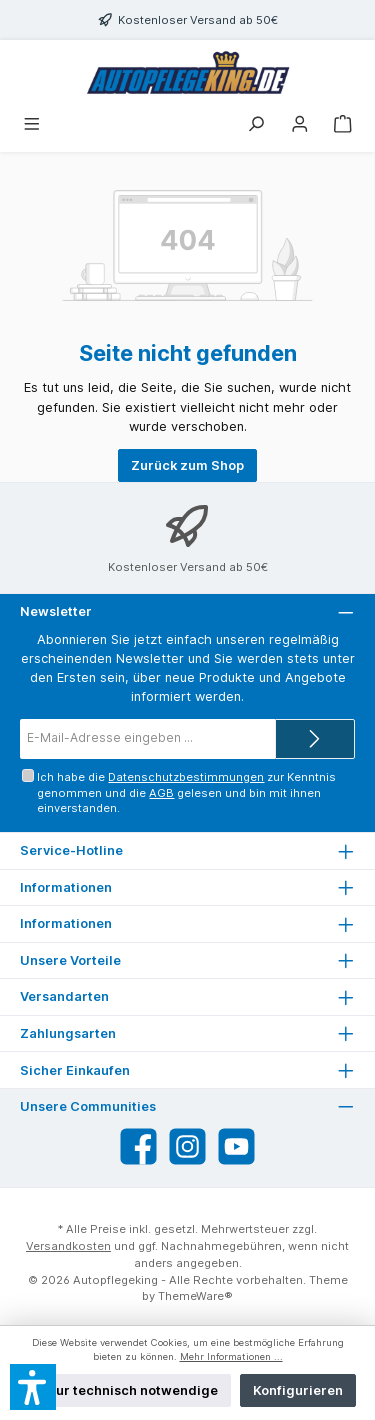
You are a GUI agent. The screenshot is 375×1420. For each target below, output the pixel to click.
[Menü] (32, 125)
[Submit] (315, 739)
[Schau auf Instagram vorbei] (187, 1146)
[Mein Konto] (300, 125)
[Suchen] (256, 125)
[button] (33, 1387)
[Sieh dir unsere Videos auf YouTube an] (236, 1146)
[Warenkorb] (343, 125)
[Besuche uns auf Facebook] (138, 1146)
